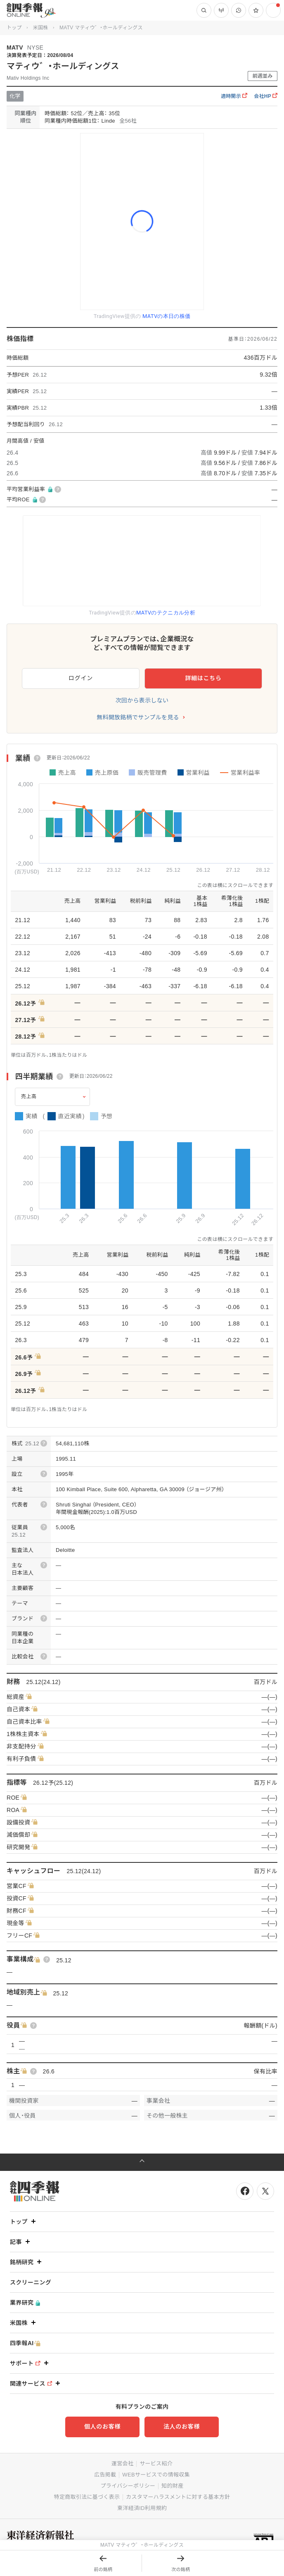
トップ (14, 28)
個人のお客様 (102, 2426)
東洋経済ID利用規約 (142, 2508)
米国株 (40, 28)
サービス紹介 (156, 2463)
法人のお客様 (181, 2426)
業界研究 (25, 2302)
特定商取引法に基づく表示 (87, 2497)
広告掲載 (105, 2475)
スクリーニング (30, 2282)
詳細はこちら (203, 678)
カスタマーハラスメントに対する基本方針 (178, 2497)
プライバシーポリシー (128, 2486)
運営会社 (122, 2463)
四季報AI (25, 2343)
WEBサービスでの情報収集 (156, 2475)
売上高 (29, 1096)
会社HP (265, 96)
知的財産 (172, 2486)
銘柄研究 (26, 2262)
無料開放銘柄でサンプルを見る (138, 717)
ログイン (81, 678)
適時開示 (234, 96)
